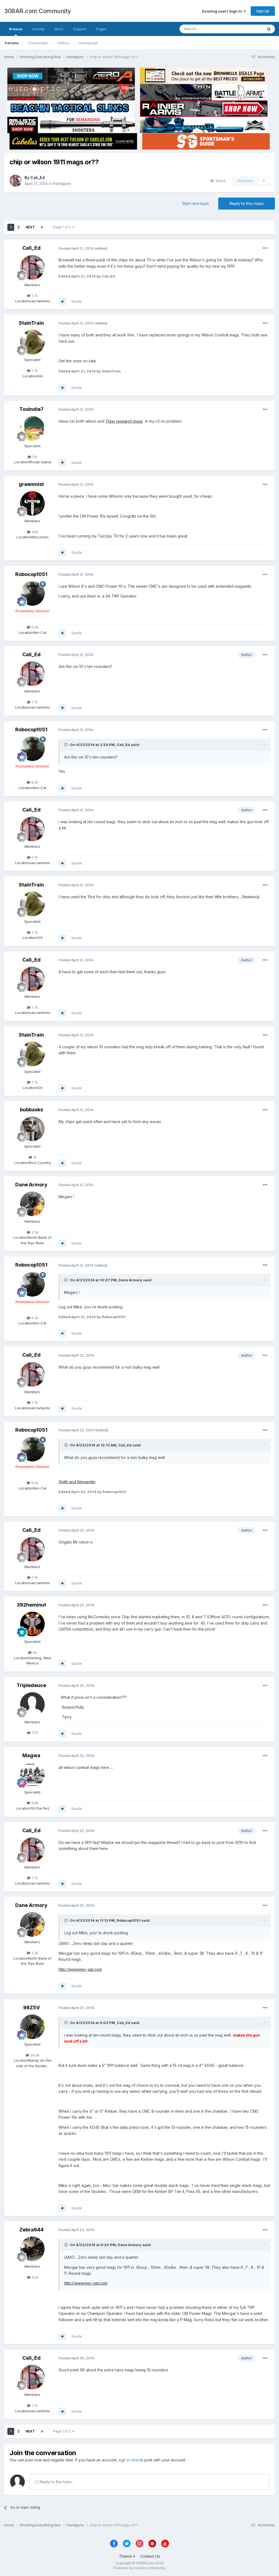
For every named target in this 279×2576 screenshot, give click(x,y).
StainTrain (31, 323)
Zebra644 (31, 2229)
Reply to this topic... (54, 2481)
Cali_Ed (37, 177)
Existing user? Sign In (224, 11)
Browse (15, 31)
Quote (76, 301)
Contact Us (150, 2556)
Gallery (63, 43)
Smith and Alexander (77, 1481)
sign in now (129, 2460)
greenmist (31, 484)
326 (32, 532)
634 (32, 2277)
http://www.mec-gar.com (80, 1969)
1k (33, 1157)
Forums (12, 43)
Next (30, 227)
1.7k (32, 295)
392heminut (31, 1605)
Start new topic (195, 203)
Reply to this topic (246, 203)
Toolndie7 (31, 409)
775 (32, 1732)
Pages (101, 29)
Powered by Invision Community (139, 2568)
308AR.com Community (37, 10)
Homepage (88, 43)
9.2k (32, 627)
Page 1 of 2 (63, 227)
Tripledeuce (31, 1685)
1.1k (32, 457)
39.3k (33, 2055)
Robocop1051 (31, 574)
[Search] (207, 29)
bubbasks (31, 1109)
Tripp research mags (124, 421)
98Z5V (31, 2007)
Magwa (31, 1755)
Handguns (62, 183)
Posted (76, 248)
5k (32, 1652)
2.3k (32, 1232)
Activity (38, 29)
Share (218, 180)
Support (79, 29)
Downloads (38, 43)
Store (58, 29)
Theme (127, 2556)
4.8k (32, 1803)
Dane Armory (31, 1184)
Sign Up (262, 11)
